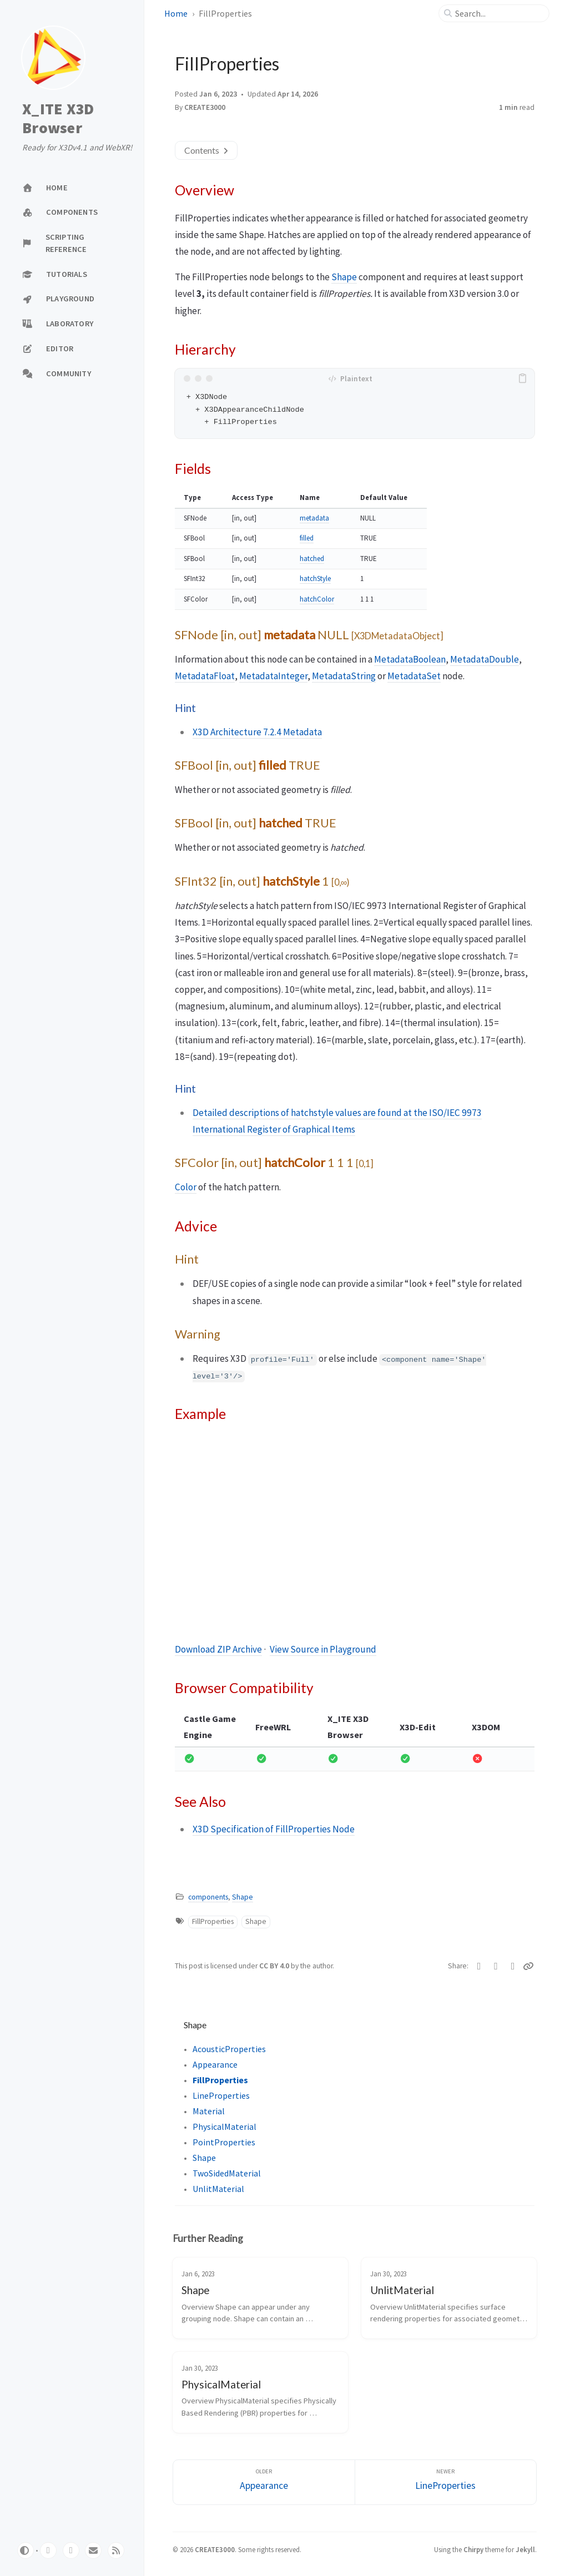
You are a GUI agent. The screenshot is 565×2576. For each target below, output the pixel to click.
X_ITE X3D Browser (58, 118)
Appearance (215, 2064)
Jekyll (525, 2549)
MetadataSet (414, 676)
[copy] (524, 378)
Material (209, 2111)
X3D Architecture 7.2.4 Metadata (257, 732)
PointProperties (224, 2142)
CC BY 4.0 (275, 1966)
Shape (344, 277)
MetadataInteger (273, 676)
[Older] (264, 2482)
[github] (48, 2550)
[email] (93, 2550)
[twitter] (71, 2550)
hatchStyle (315, 578)
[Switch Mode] (25, 2550)
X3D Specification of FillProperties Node (274, 1829)
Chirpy (473, 2549)
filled (307, 538)
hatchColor (317, 599)
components (208, 1897)
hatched (312, 558)
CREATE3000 (204, 107)
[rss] (116, 2550)
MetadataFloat (205, 676)
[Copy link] (528, 1966)
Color (185, 1187)
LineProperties (221, 2095)
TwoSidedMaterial (227, 2173)
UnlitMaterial (218, 2188)
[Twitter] (479, 1966)
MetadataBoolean (410, 659)
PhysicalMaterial (224, 2126)
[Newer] (446, 2482)
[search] (498, 13)
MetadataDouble (484, 659)
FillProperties (213, 1921)
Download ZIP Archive (218, 1649)
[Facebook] (496, 1966)
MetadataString (344, 676)
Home (176, 13)
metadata (314, 518)
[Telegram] (513, 1966)
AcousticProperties (229, 2048)
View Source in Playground (323, 1649)
